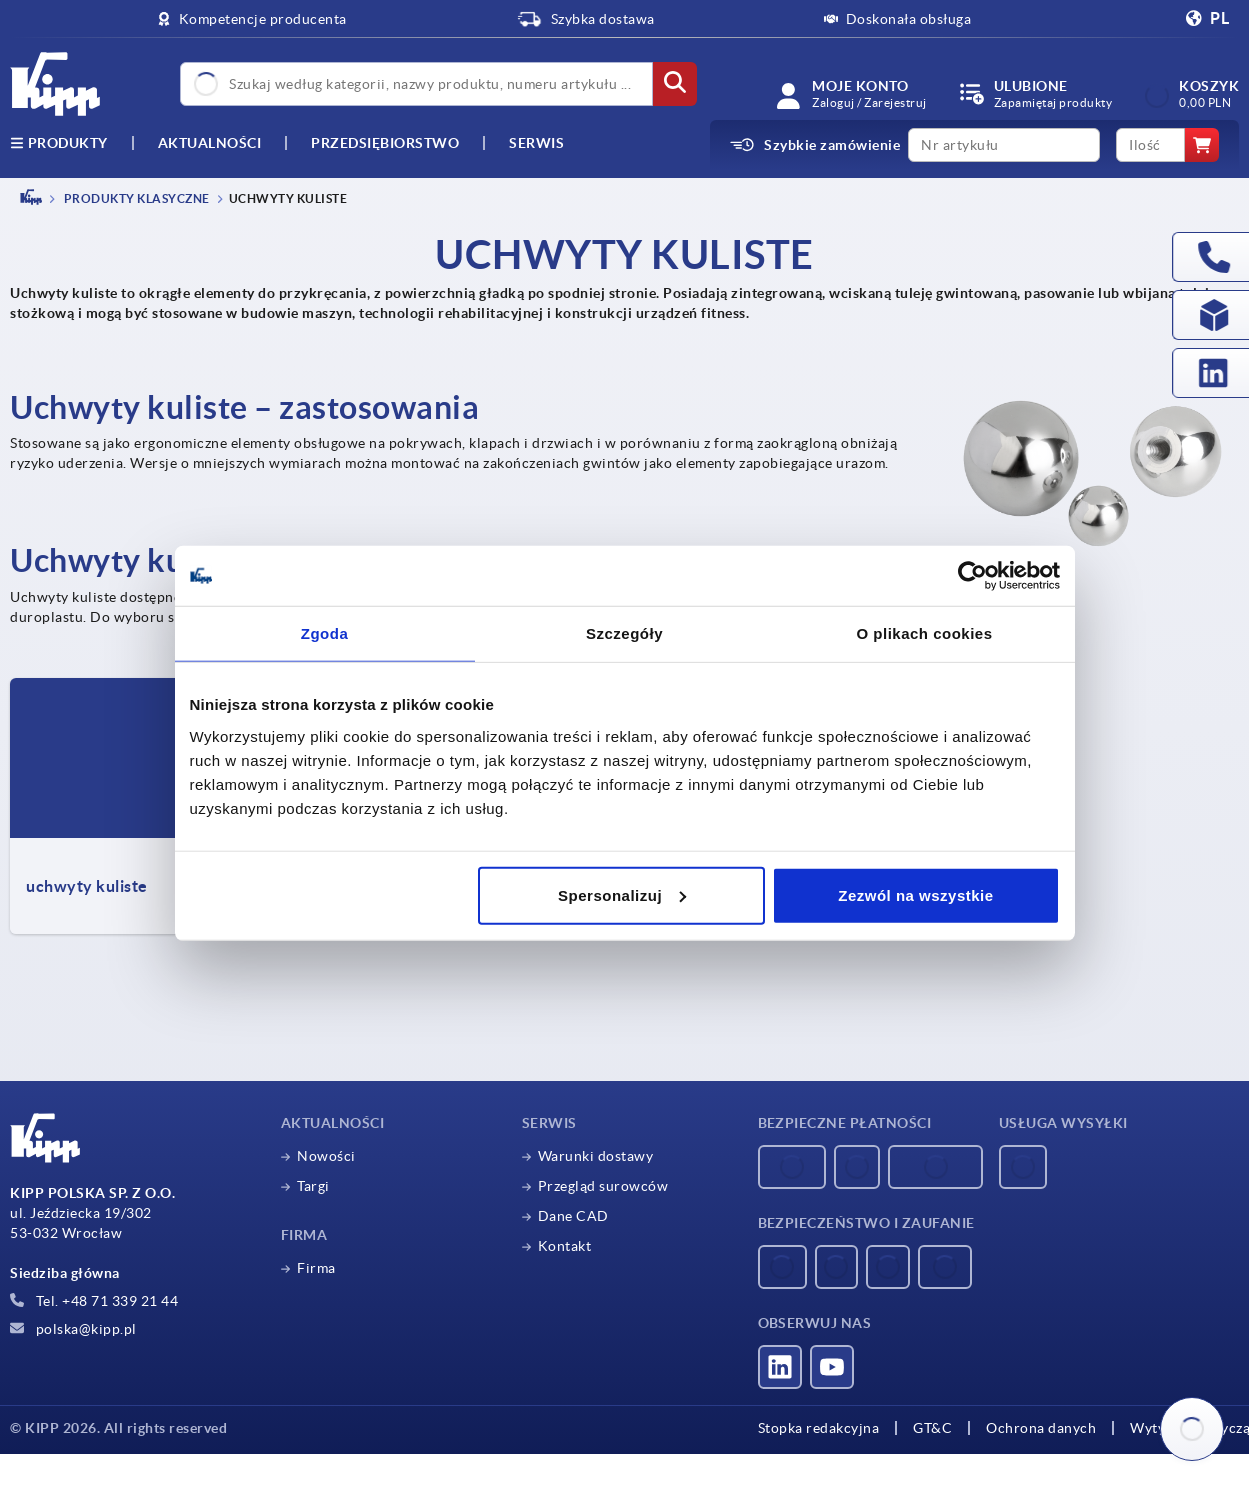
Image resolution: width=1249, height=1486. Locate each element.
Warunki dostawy (596, 1156)
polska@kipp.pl (73, 1329)
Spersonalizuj (622, 894)
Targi (313, 1186)
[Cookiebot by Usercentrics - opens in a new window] (972, 576)
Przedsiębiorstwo (385, 143)
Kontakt (565, 1246)
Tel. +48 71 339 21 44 (94, 1301)
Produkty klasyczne (135, 198)
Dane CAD (573, 1216)
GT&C (932, 1428)
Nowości (326, 1156)
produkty (59, 143)
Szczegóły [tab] (624, 633)
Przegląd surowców (603, 1186)
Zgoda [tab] (325, 633)
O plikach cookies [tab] (924, 633)
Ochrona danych (1041, 1428)
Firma (316, 1268)
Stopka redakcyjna (819, 1428)
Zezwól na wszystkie (915, 894)
